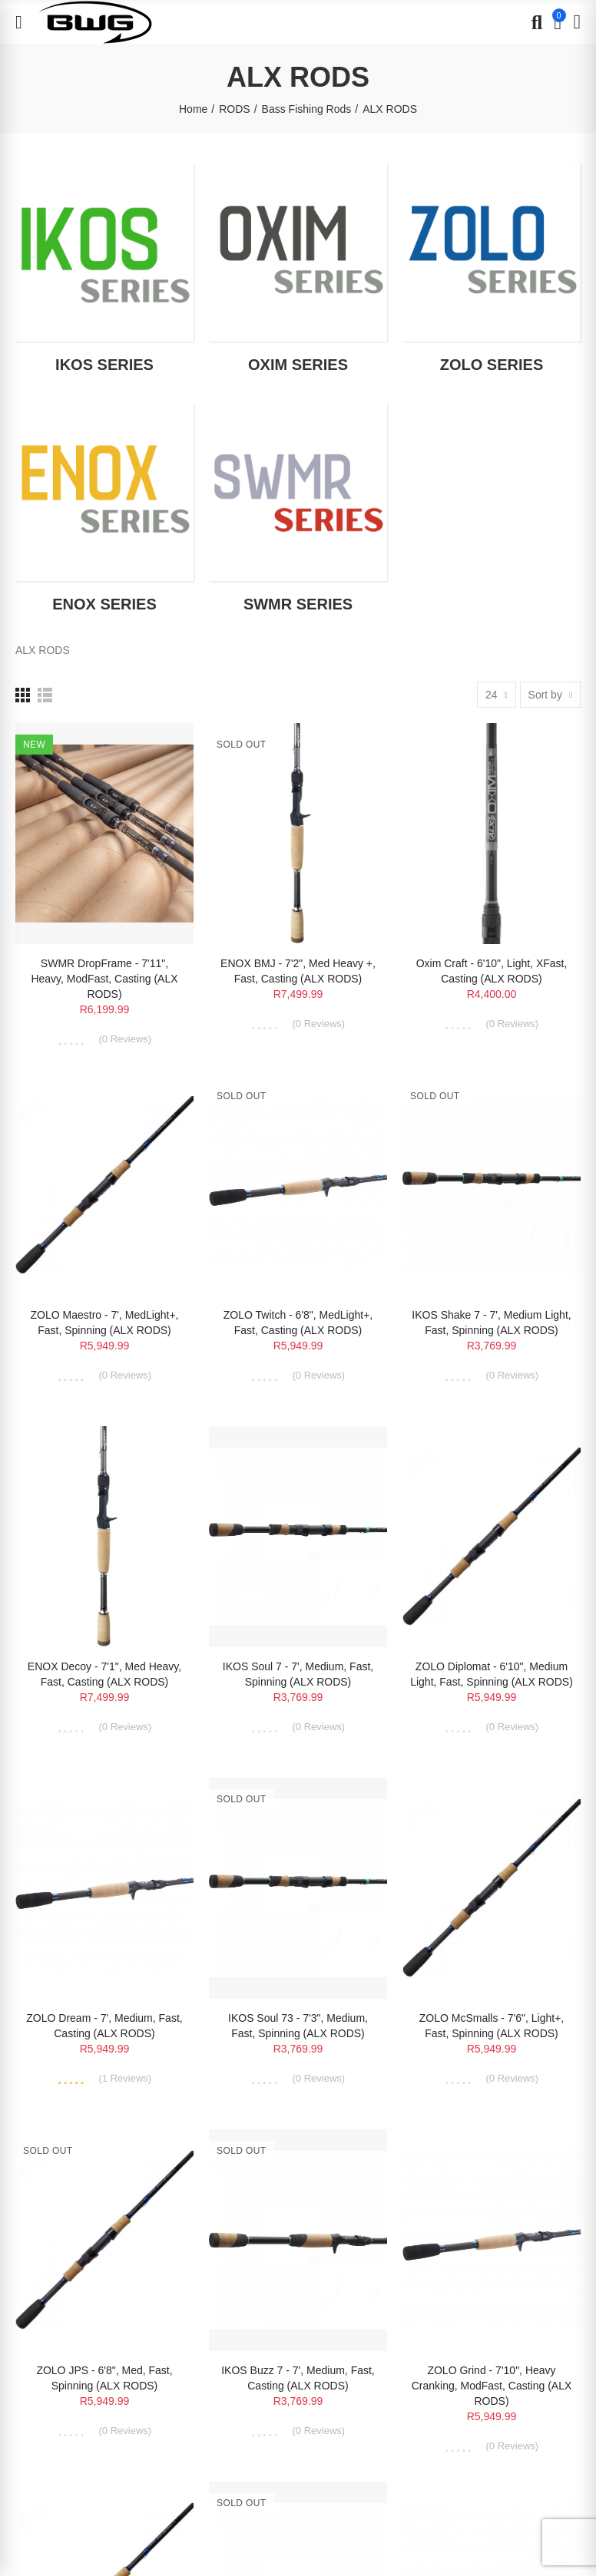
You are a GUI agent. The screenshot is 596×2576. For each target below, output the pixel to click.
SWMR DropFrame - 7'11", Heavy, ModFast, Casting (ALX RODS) (104, 978)
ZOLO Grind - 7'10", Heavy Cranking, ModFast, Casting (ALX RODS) (492, 2385)
